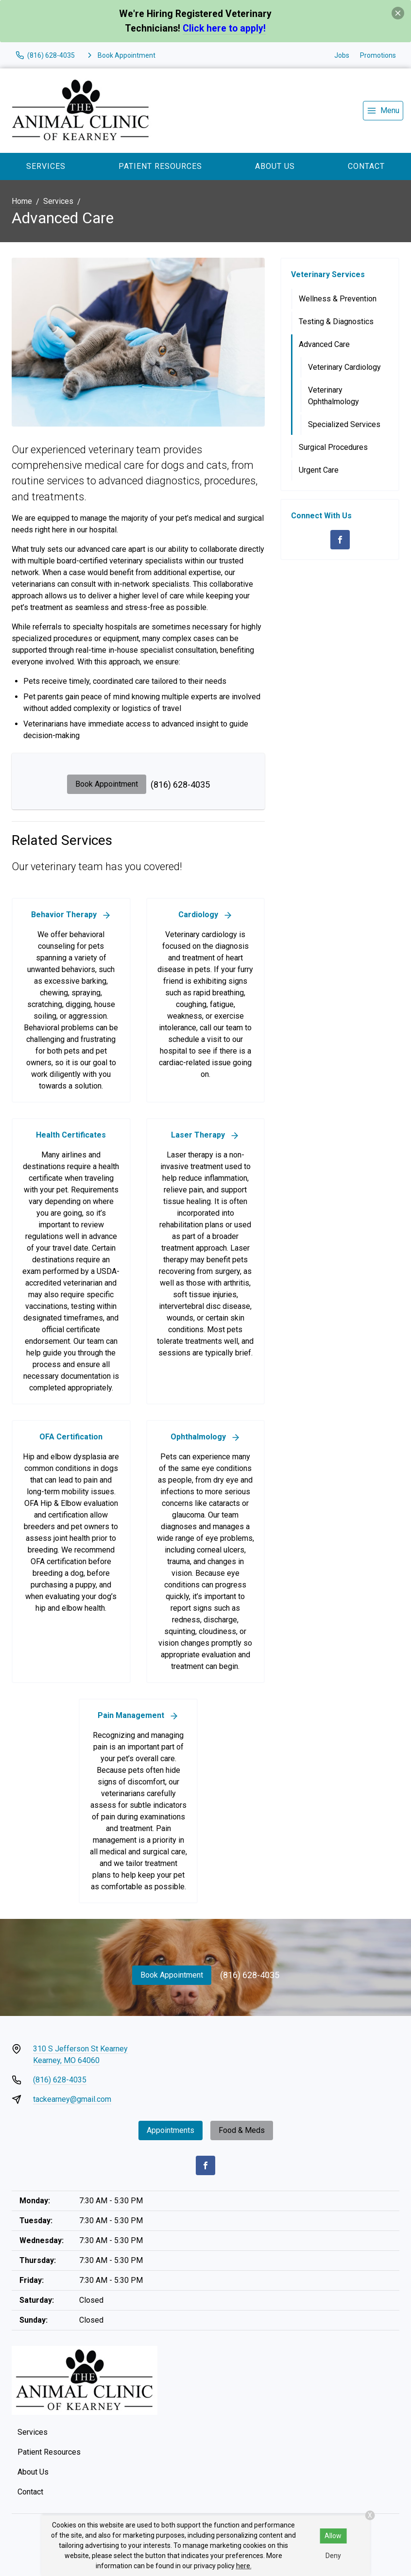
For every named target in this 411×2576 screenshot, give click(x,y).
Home (22, 201)
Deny (333, 2555)
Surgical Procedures (333, 447)
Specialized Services (344, 424)
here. (244, 2566)
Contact (366, 166)
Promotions (378, 55)
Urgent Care (319, 470)
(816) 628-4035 (180, 784)
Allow (333, 2536)
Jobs (341, 55)
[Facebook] (340, 539)
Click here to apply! (224, 28)
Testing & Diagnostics (336, 321)
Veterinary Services (328, 274)
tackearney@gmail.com (72, 2099)
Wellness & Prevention (338, 298)
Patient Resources (160, 166)
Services (46, 166)
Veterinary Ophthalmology (333, 395)
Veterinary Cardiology (344, 367)
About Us (275, 166)
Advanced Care (324, 344)
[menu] (383, 110)
